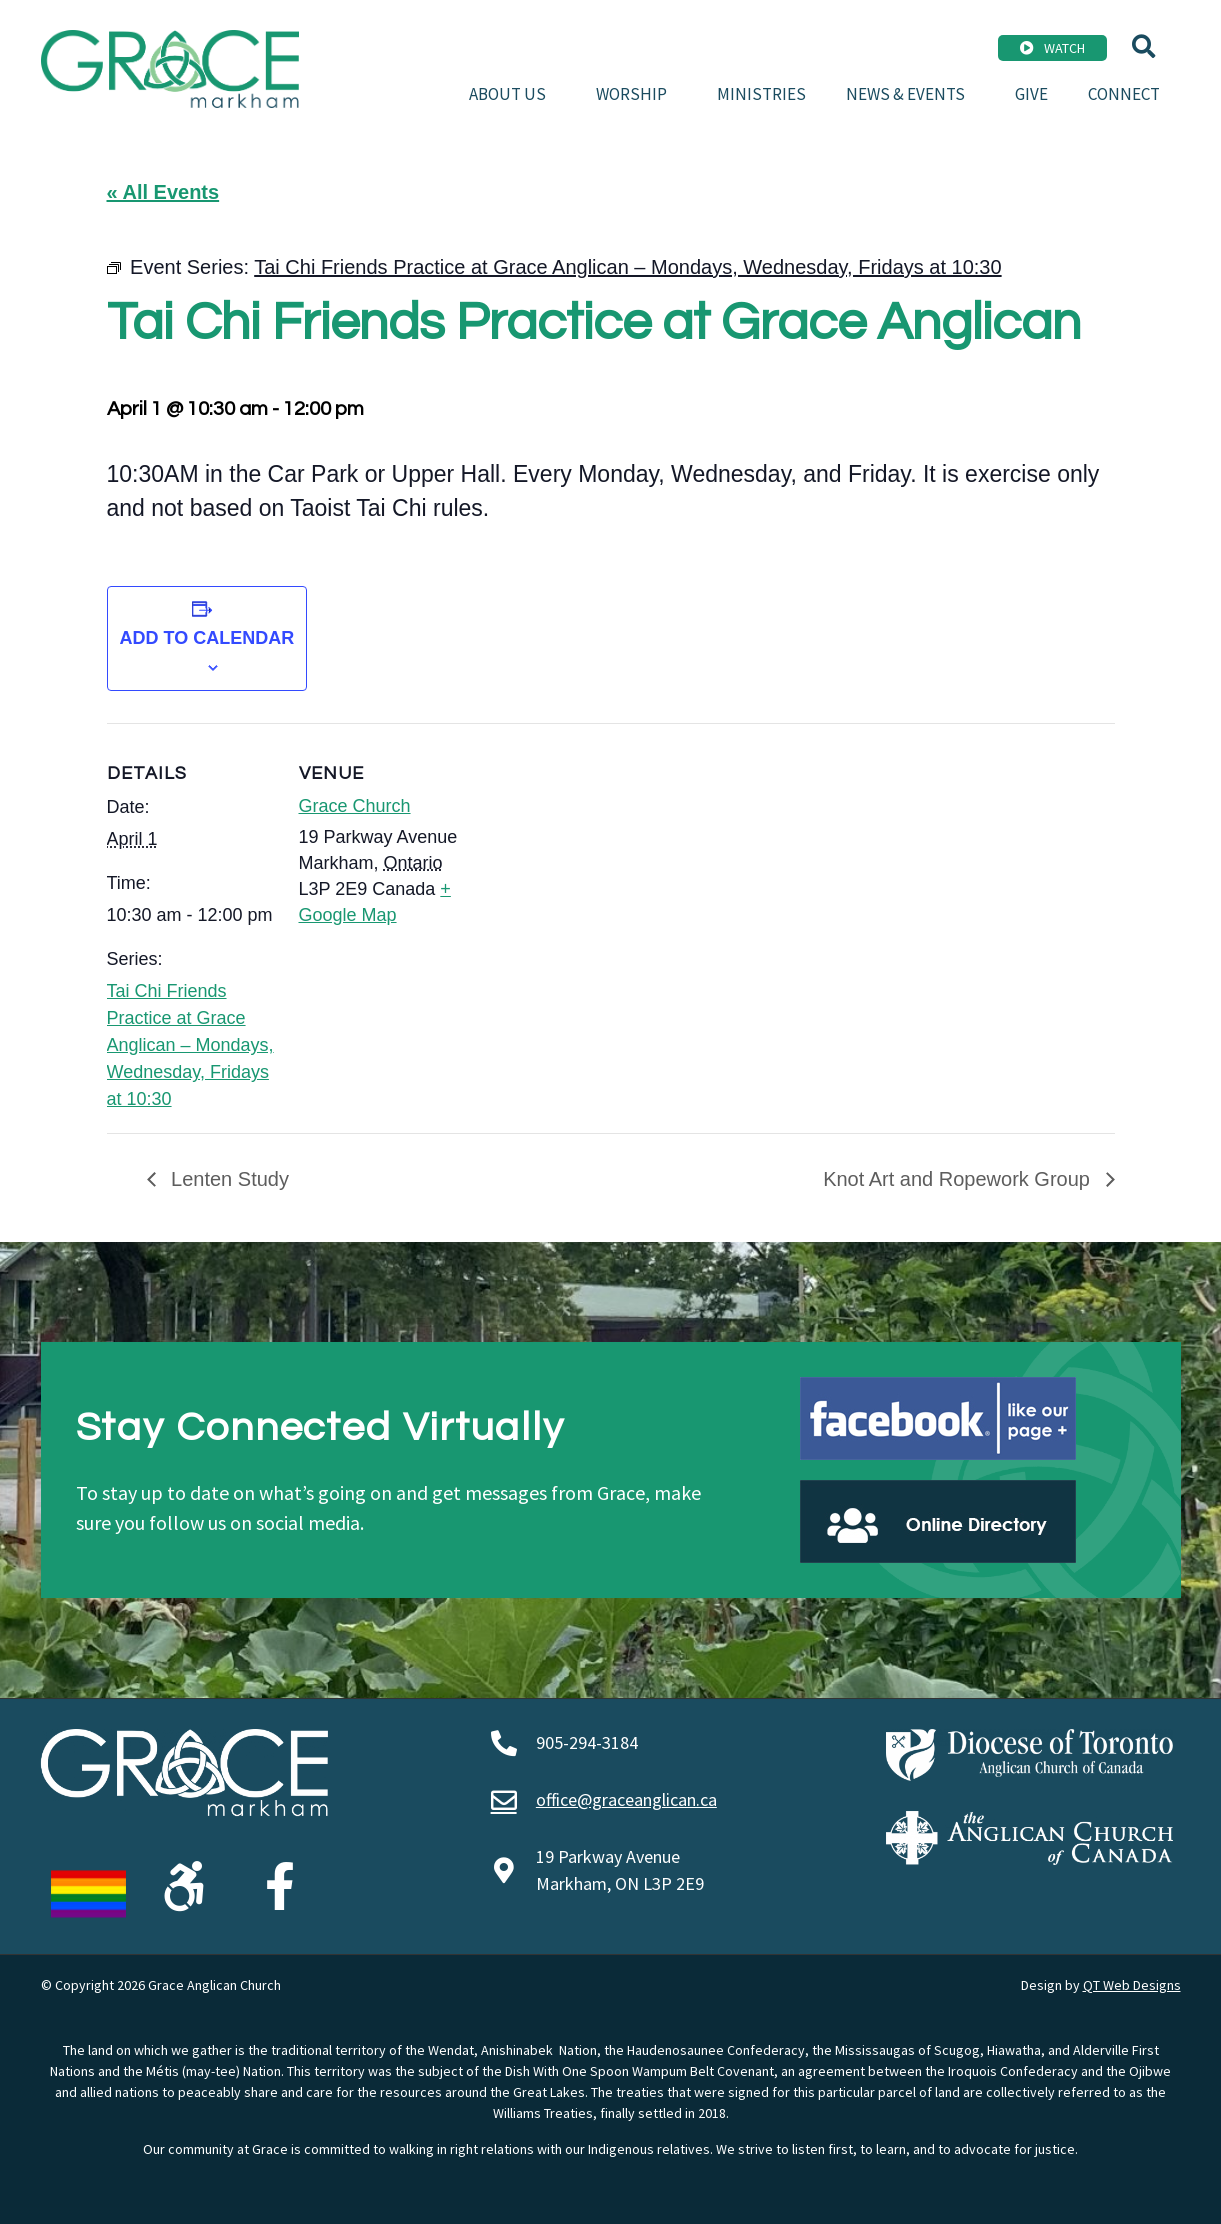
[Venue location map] (596, 861)
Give (1031, 94)
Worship (636, 94)
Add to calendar (207, 638)
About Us (512, 94)
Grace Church (355, 806)
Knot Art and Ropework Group (959, 1179)
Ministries (761, 94)
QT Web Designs (1132, 1985)
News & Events (910, 94)
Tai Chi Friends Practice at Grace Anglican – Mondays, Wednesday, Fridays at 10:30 (190, 1045)
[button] (1143, 46)
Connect (1124, 94)
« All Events (163, 192)
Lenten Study (227, 1179)
